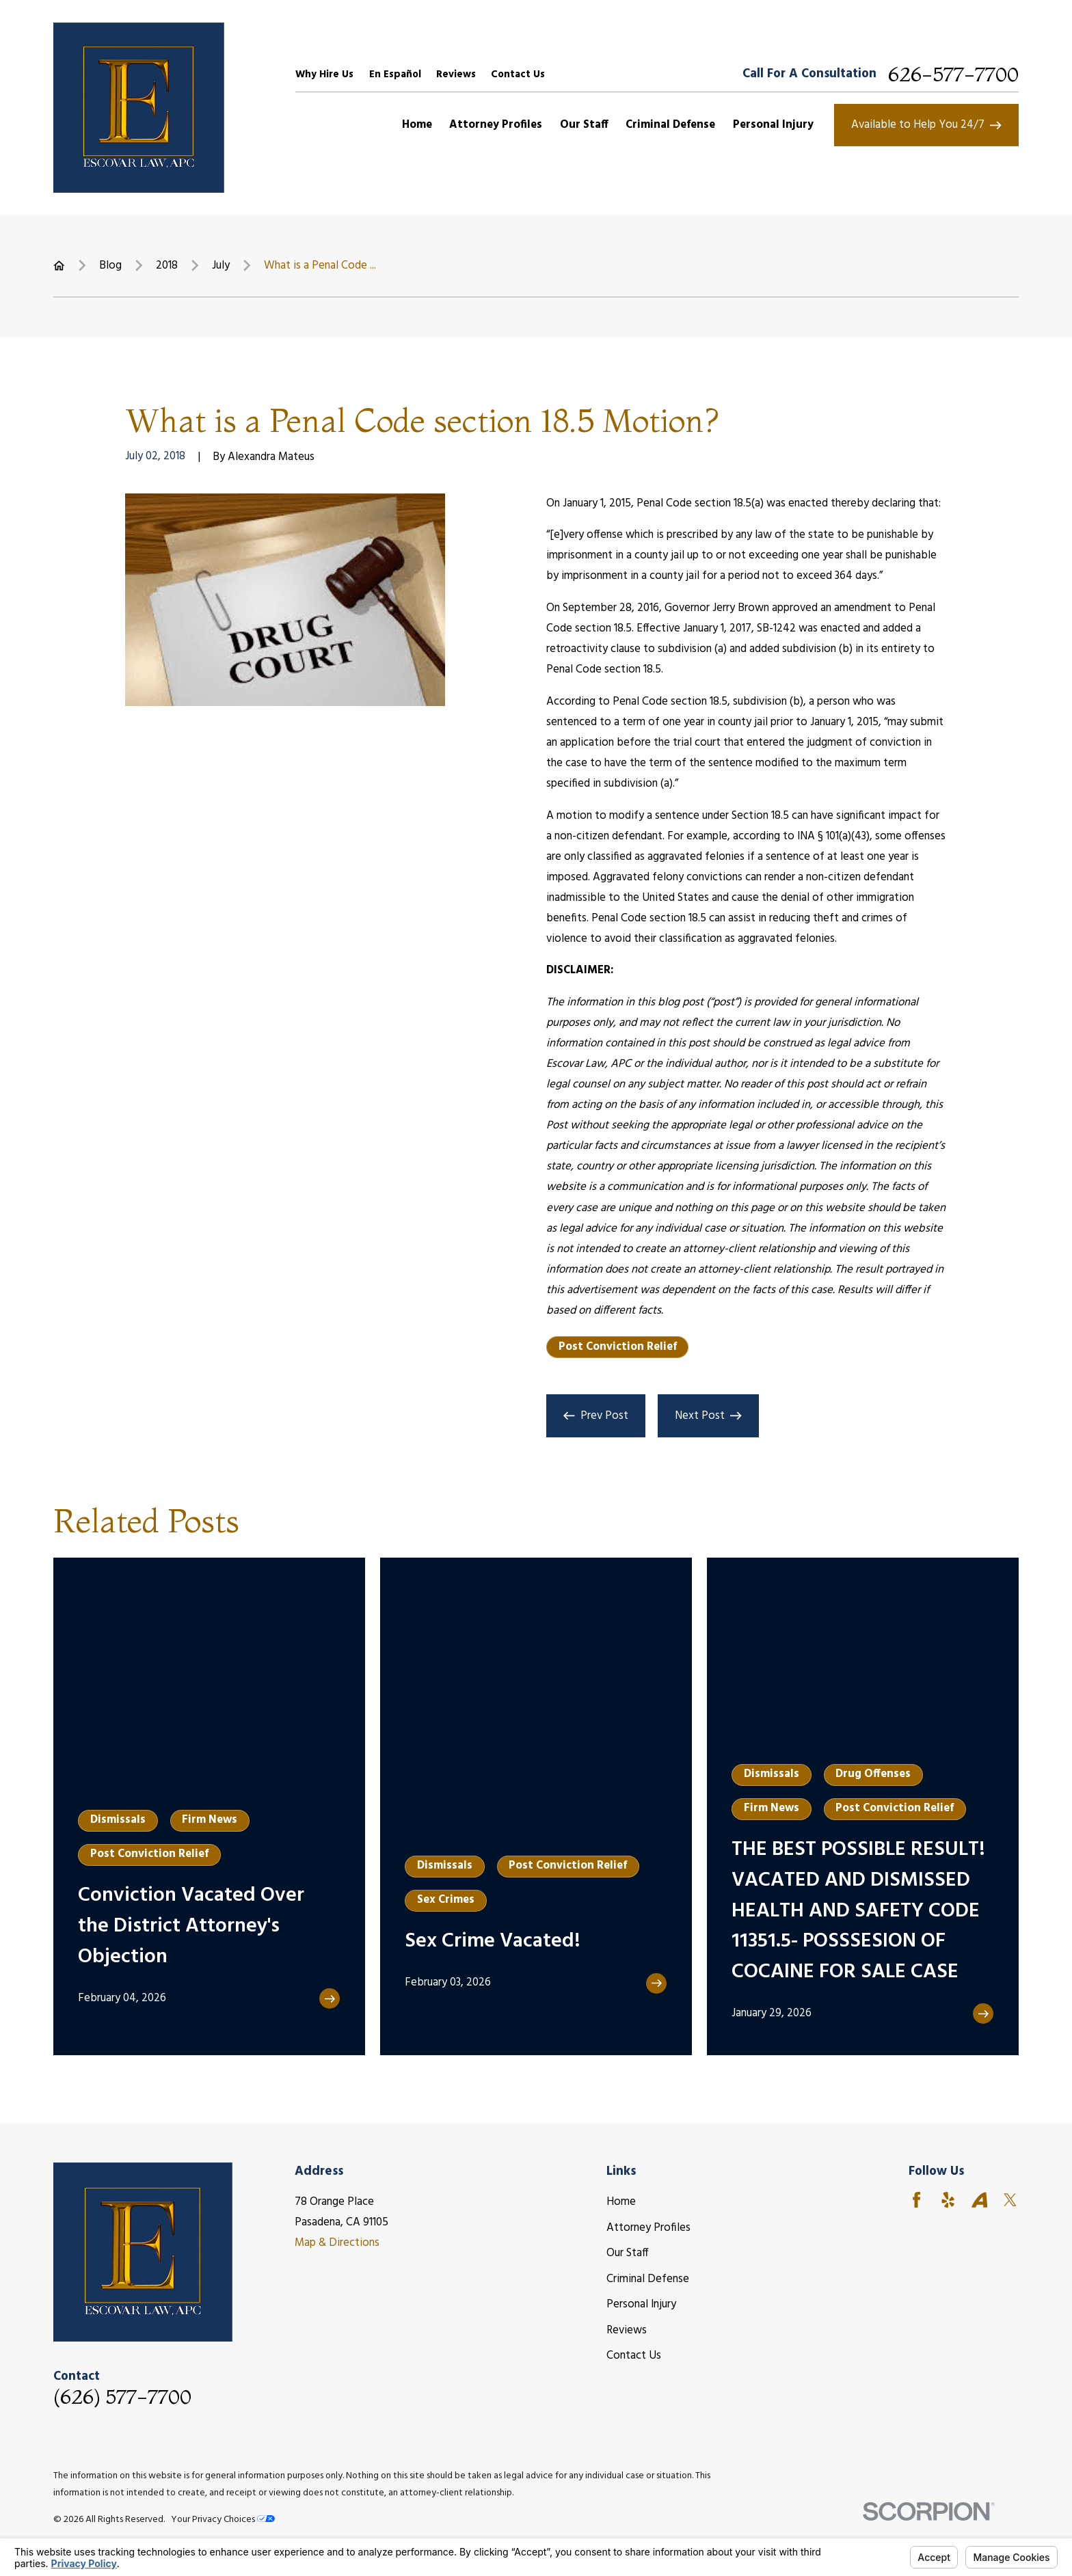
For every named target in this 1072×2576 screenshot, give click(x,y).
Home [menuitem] (417, 125)
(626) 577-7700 (122, 2397)
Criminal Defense (647, 2279)
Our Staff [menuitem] (584, 125)
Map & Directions (337, 2243)
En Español (395, 74)
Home (621, 2202)
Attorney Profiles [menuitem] (495, 125)
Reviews (456, 74)
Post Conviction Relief (618, 1347)
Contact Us (518, 74)
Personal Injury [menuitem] (773, 125)
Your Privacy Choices (223, 2519)
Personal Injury (641, 2304)
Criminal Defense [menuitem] (670, 125)
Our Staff (627, 2253)
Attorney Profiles (648, 2228)
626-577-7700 (953, 74)
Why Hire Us (324, 74)
